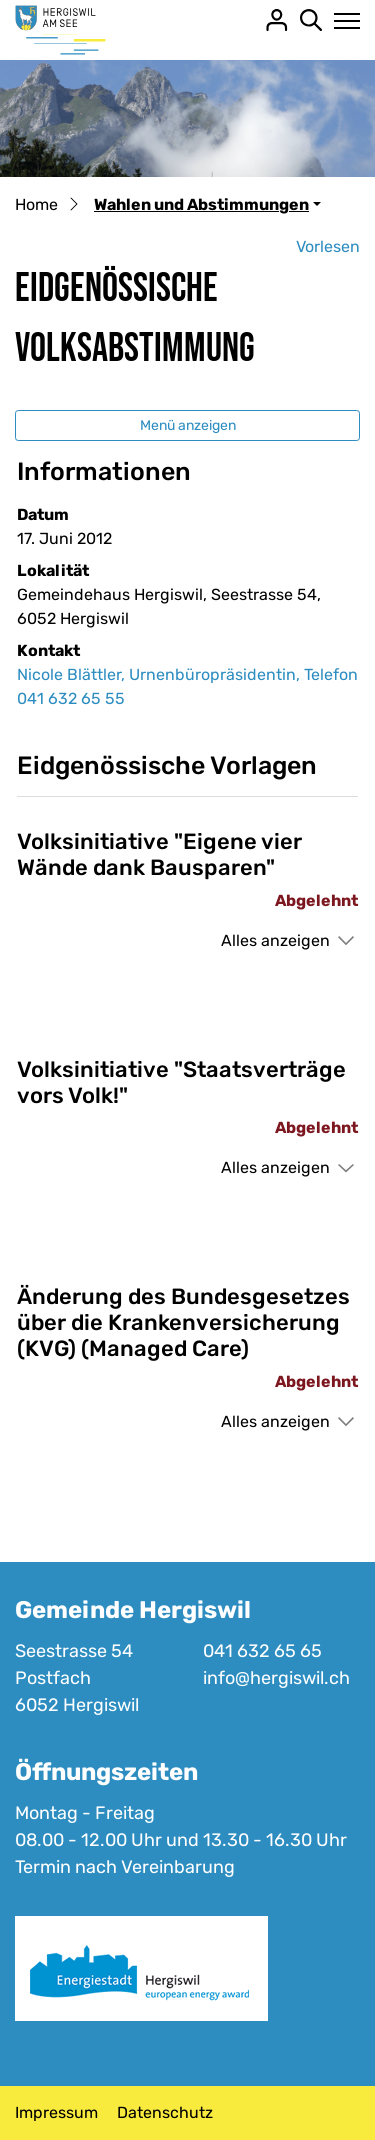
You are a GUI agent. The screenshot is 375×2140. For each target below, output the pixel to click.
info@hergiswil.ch (276, 1678)
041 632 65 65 (262, 1651)
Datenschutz (165, 2112)
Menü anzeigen (188, 425)
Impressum (56, 2112)
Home (36, 204)
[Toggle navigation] (341, 21)
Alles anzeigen (275, 940)
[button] (207, 204)
